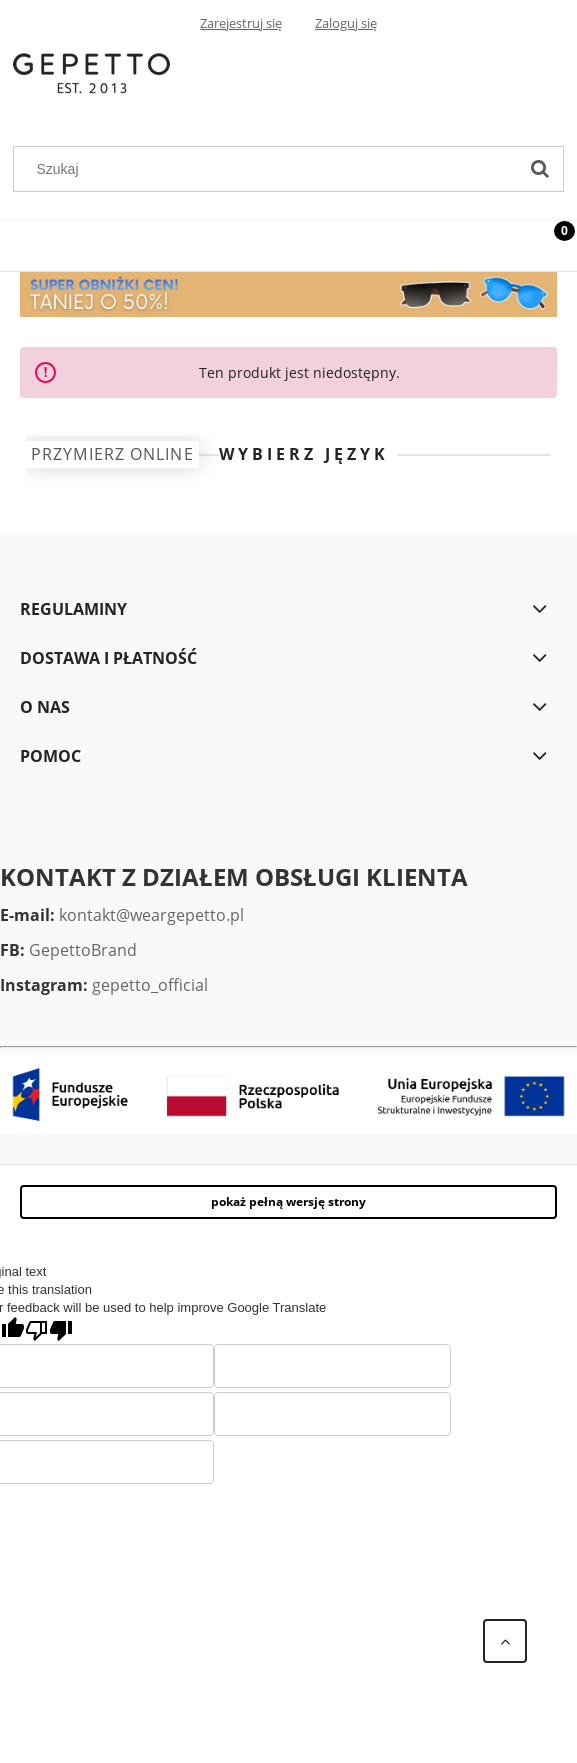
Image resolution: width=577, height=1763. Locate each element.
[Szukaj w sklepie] (270, 169)
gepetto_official (150, 985)
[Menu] (25, 241)
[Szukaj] (540, 169)
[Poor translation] (49, 1330)
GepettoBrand (83, 950)
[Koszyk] (552, 247)
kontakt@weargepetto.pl (151, 915)
